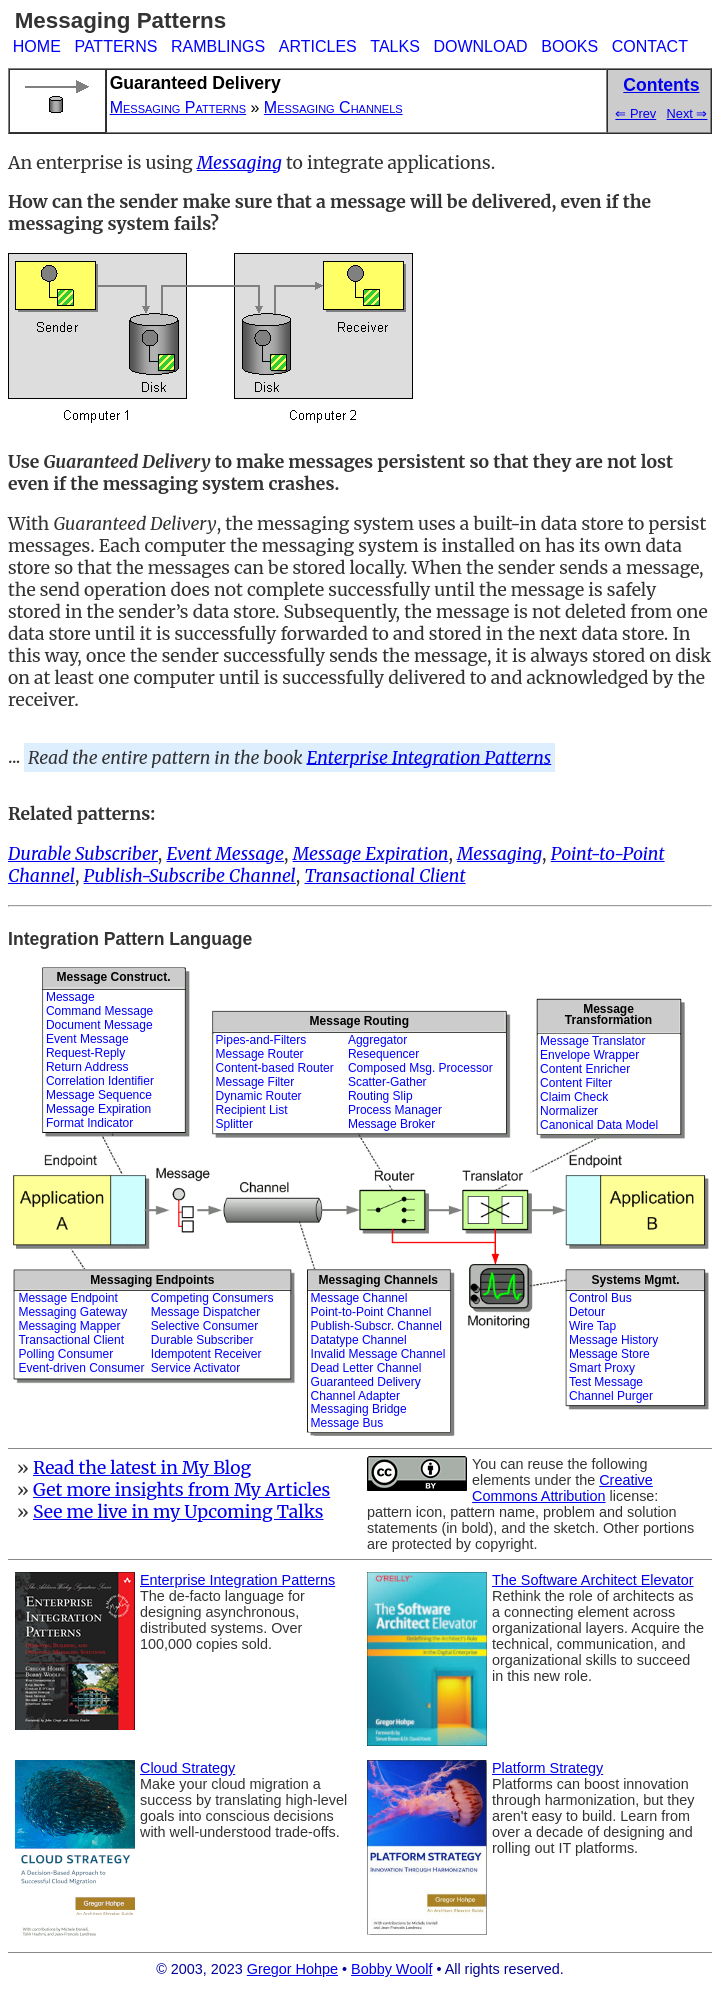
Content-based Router (275, 1068)
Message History (613, 1340)
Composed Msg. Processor (420, 1068)
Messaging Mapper (69, 1326)
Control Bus (600, 1298)
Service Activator (195, 1368)
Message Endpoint (67, 1298)
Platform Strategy (547, 1768)
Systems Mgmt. (636, 1280)
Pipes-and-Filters (261, 1040)
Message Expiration (98, 1109)
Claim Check (574, 1097)
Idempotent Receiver (206, 1354)
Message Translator (592, 1041)
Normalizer (569, 1111)
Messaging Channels (333, 107)
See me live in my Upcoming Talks (178, 1512)
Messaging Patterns (178, 107)
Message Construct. (114, 977)
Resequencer (383, 1054)
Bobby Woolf (391, 1969)
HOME (37, 46)
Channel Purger (611, 1396)
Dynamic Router (259, 1096)
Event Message (87, 1039)
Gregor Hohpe (292, 1969)
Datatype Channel (359, 1340)
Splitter (234, 1124)
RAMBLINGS (218, 46)
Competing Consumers (212, 1298)
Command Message (99, 1011)
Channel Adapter (355, 1396)
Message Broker (391, 1124)
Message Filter (255, 1082)
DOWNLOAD (480, 46)
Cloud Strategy (187, 1768)
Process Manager (395, 1110)
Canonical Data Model (599, 1125)
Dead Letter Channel (366, 1368)
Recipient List (252, 1110)
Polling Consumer (65, 1354)
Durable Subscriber (202, 1340)
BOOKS (569, 46)
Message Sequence (99, 1095)
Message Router (260, 1054)
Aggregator (377, 1040)
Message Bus (347, 1423)
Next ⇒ (687, 113)
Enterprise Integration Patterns (429, 757)
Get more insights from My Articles (181, 1490)
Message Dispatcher (205, 1312)
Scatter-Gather (387, 1082)
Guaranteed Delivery (366, 1382)
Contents (661, 85)
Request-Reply (85, 1053)
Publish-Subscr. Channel (376, 1326)
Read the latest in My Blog (142, 1468)
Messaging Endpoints (152, 1280)
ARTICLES (318, 46)
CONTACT (650, 46)
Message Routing (359, 1021)
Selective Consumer (204, 1326)
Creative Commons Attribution (562, 1488)
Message (70, 997)
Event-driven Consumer (81, 1368)
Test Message (606, 1382)
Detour (587, 1312)
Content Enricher (585, 1069)
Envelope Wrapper (589, 1055)
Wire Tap (592, 1326)
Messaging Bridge (359, 1409)
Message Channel (359, 1298)
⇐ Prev (635, 113)
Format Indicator (89, 1123)
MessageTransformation (608, 1014)
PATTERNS (115, 46)
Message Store (609, 1354)
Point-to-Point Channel (371, 1312)
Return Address (87, 1067)
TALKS (395, 46)
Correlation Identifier (100, 1081)
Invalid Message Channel (378, 1354)
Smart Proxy (602, 1368)
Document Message (99, 1025)
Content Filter (576, 1083)
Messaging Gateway (72, 1312)
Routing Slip (380, 1096)
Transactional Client (71, 1340)
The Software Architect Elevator (593, 1580)
